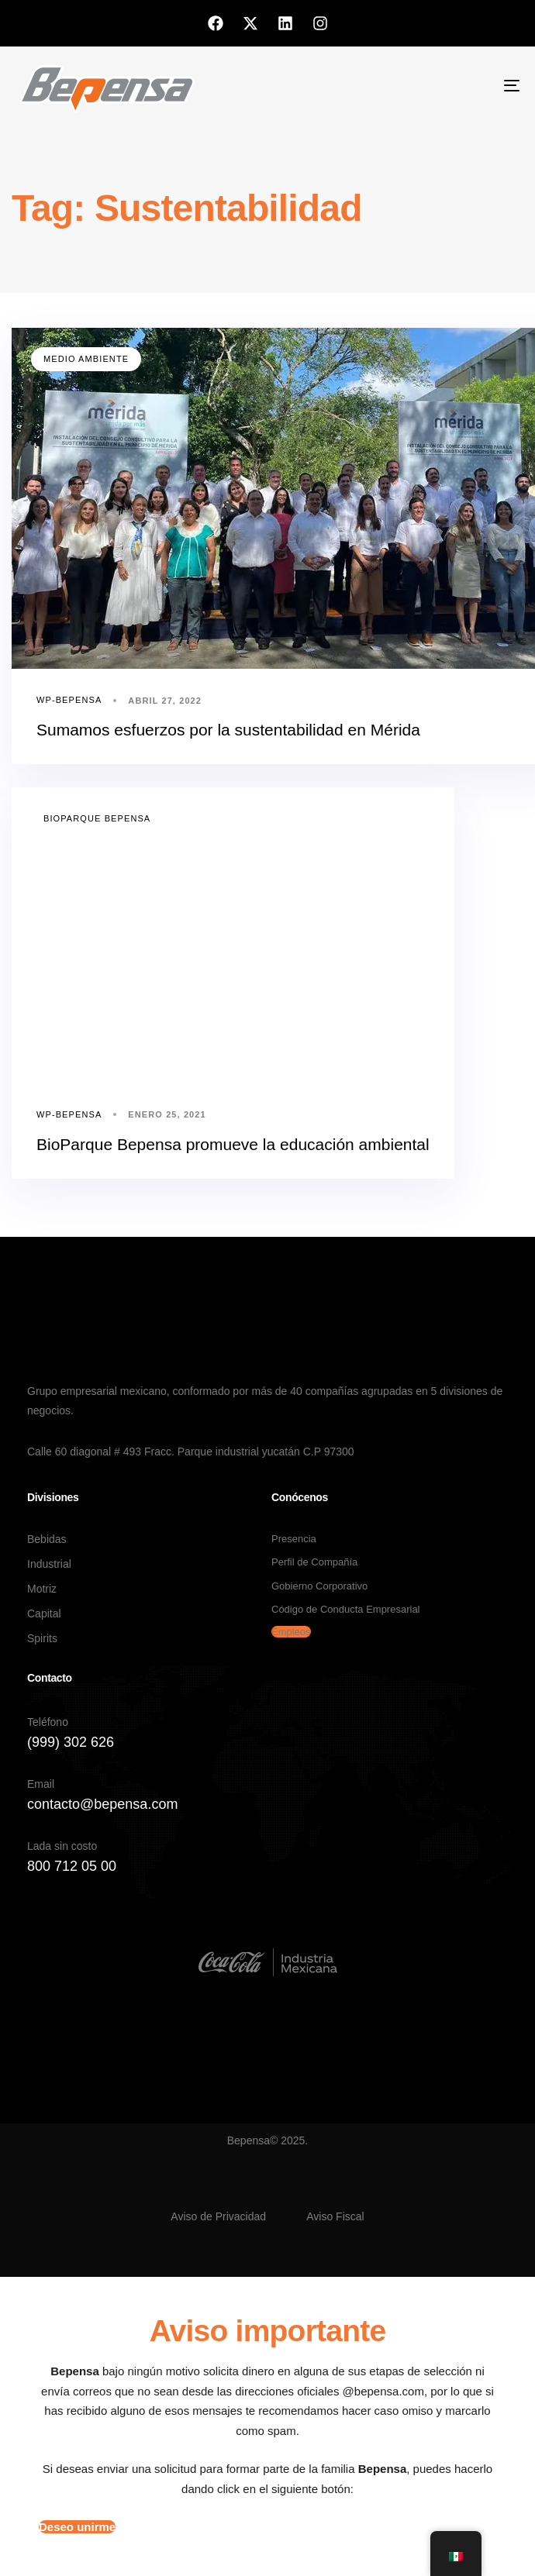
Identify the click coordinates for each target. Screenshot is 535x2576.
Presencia (293, 1539)
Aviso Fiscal (335, 2216)
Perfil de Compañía (314, 1562)
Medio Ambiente (86, 358)
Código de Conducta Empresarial (345, 1609)
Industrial (49, 1564)
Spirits (42, 1638)
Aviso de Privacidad (218, 2216)
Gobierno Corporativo (319, 1586)
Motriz (42, 1588)
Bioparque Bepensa (96, 818)
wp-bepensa (69, 699)
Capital (44, 1613)
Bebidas (47, 1539)
